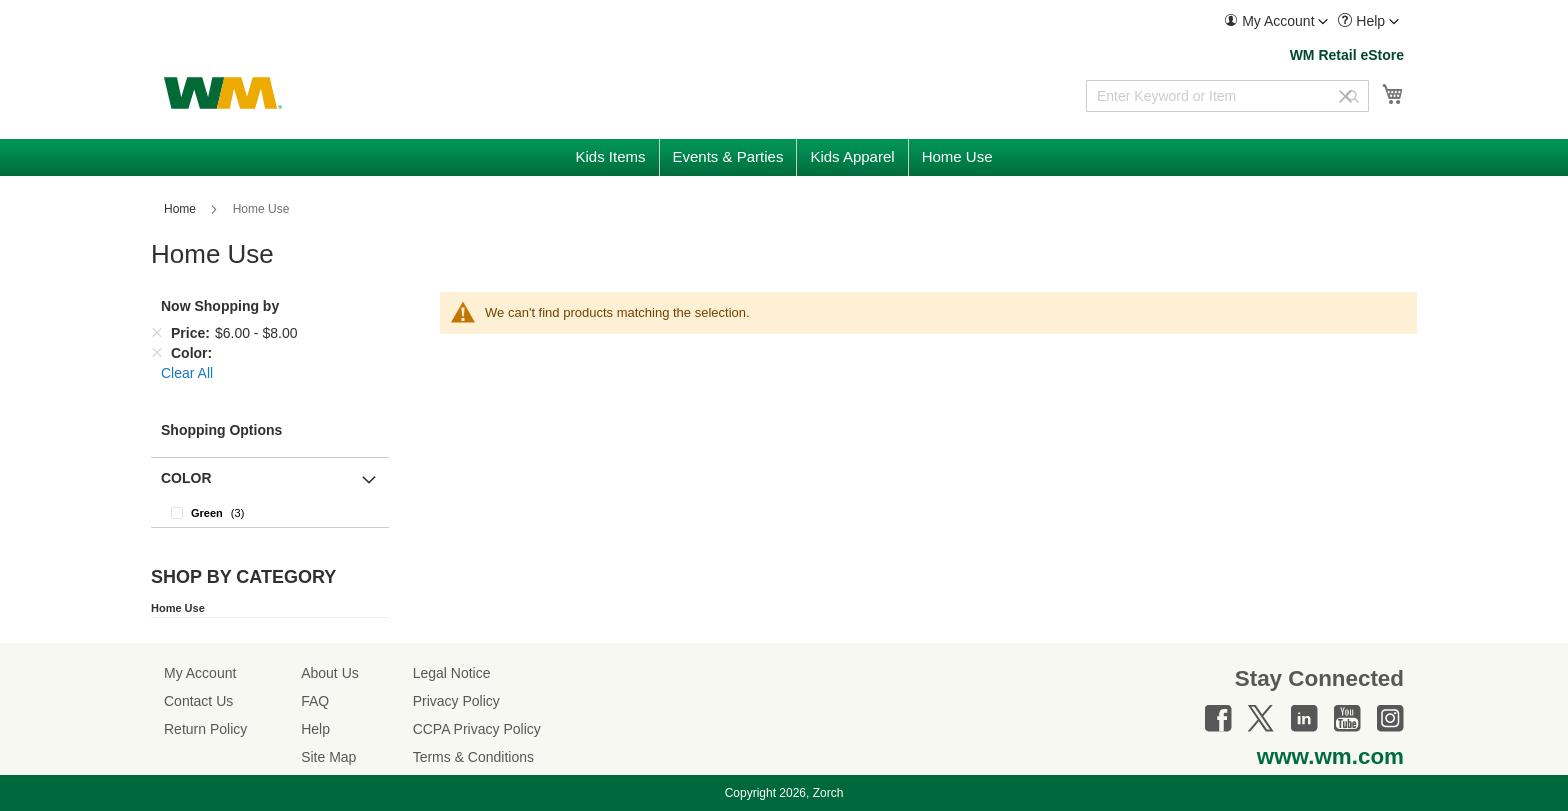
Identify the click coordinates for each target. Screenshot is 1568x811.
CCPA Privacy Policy (477, 729)
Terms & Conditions (473, 757)
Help (315, 729)
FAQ (315, 701)
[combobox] (1227, 96)
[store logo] (223, 93)
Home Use (178, 608)
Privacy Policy (456, 701)
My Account (200, 673)
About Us (330, 673)
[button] (1276, 21)
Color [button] (186, 478)
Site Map (328, 757)
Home (181, 209)
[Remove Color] (157, 353)
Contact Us (198, 701)
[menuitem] (1276, 21)
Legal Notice (452, 673)
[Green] (270, 512)
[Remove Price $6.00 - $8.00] (157, 333)
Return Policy (205, 729)
